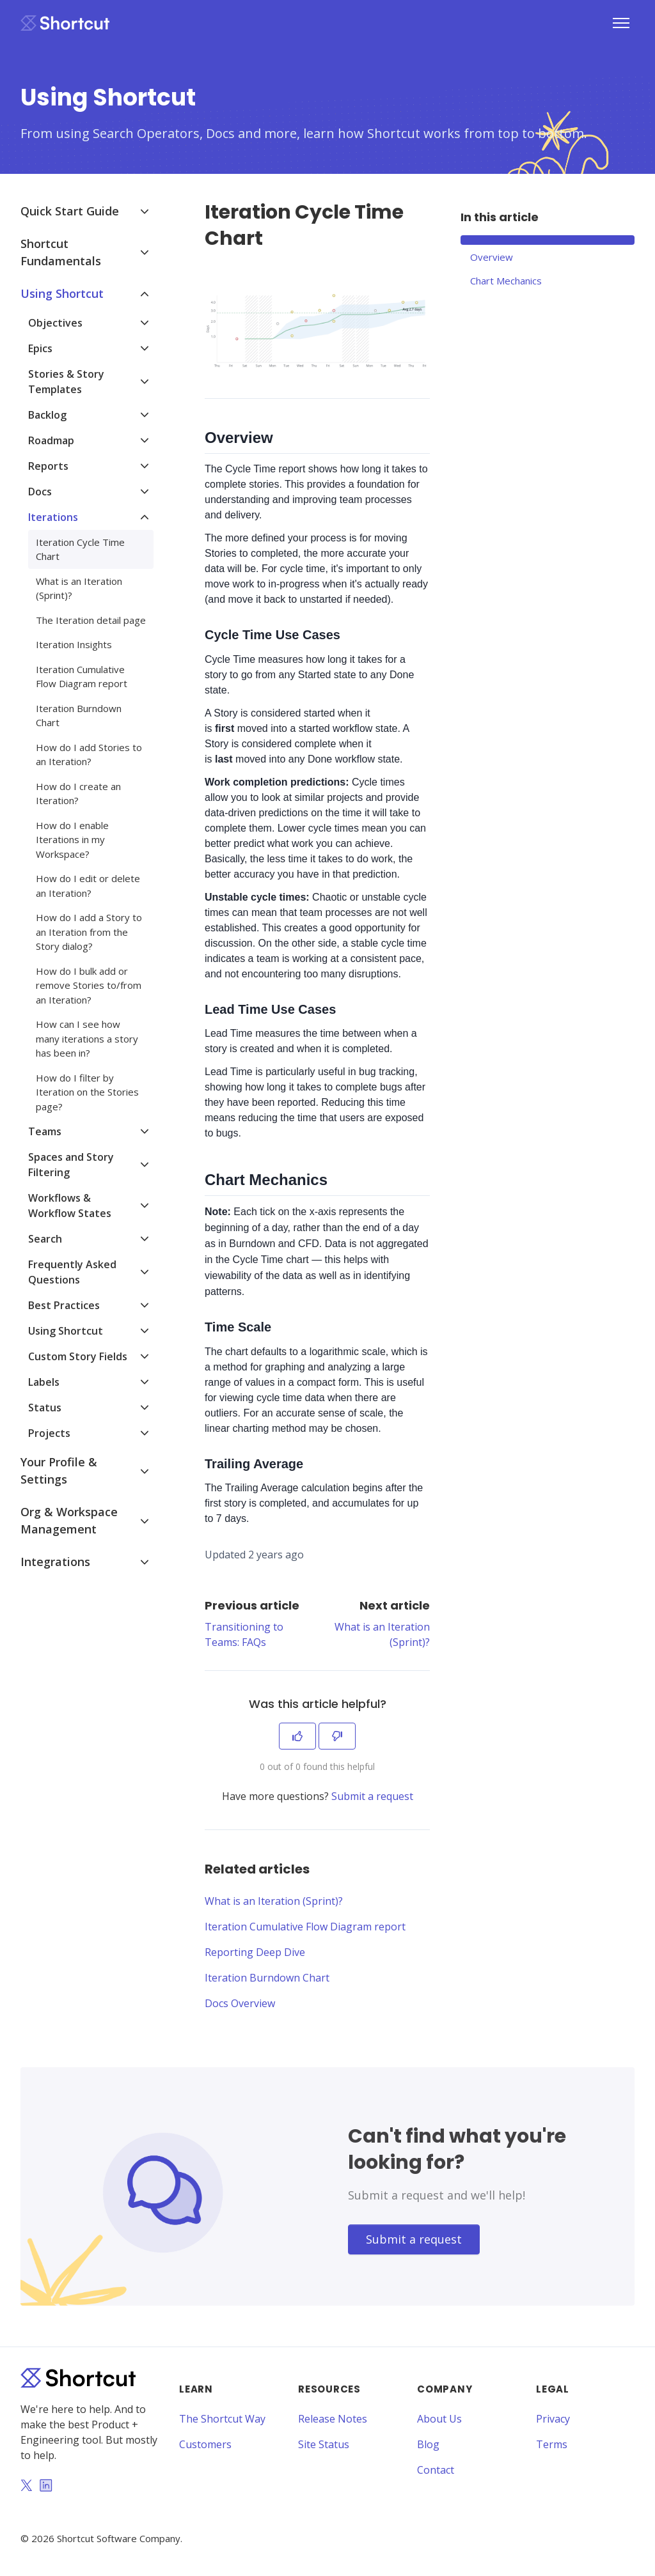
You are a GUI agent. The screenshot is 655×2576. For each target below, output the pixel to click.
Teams (44, 1131)
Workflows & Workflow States (69, 1205)
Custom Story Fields (77, 1356)
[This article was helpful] (297, 1736)
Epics (40, 348)
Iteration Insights (74, 644)
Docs (40, 492)
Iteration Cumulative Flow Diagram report (305, 1927)
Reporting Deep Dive (255, 1952)
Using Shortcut (62, 293)
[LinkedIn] (46, 2486)
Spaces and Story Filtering (71, 1164)
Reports (48, 466)
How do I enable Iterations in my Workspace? (72, 839)
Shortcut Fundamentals (60, 252)
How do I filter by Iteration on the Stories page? (87, 1092)
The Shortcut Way (222, 2419)
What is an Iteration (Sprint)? (274, 1901)
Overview (491, 257)
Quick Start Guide (69, 211)
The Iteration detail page (91, 620)
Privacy (553, 2419)
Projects (49, 1433)
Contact (435, 2470)
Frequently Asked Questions (72, 1272)
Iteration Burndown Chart (267, 1978)
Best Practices (64, 1305)
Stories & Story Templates (66, 381)
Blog (428, 2444)
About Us (439, 2419)
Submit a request (372, 1796)
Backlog (47, 415)
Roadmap (51, 440)
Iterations (53, 517)
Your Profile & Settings (58, 1470)
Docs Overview (240, 2003)
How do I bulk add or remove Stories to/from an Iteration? (88, 985)
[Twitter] (26, 2486)
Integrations (55, 1561)
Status (44, 1408)
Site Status (323, 2444)
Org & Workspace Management (69, 1520)
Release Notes (332, 2419)
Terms (551, 2444)
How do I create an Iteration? (78, 793)
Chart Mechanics (506, 280)
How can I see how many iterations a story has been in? (87, 1038)
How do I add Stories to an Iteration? (89, 754)
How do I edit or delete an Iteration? (88, 885)
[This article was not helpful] (337, 1736)
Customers (205, 2444)
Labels (43, 1382)
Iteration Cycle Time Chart (80, 549)
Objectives (55, 323)
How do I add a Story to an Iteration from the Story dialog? (89, 931)
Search (45, 1239)
